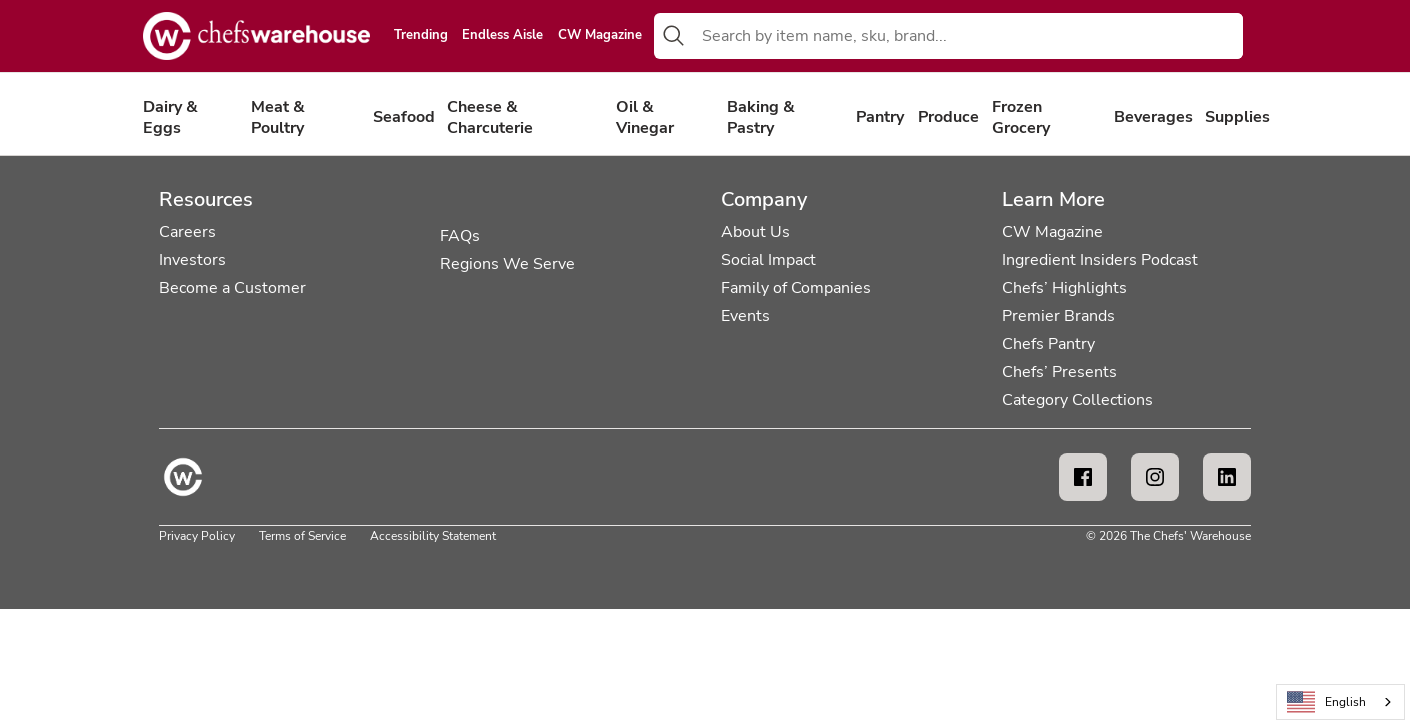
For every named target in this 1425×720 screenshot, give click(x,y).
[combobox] (968, 36)
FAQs (460, 236)
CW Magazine (600, 36)
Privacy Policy (197, 536)
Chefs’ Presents (1059, 372)
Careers (187, 232)
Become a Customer (232, 288)
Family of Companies (796, 288)
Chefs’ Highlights (1064, 288)
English (1327, 702)
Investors (192, 260)
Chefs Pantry (1048, 344)
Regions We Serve (507, 264)
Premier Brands (1058, 316)
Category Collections (1077, 400)
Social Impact (768, 260)
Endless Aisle (502, 36)
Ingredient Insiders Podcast (1100, 260)
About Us (755, 232)
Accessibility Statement (433, 536)
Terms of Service (302, 536)
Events (745, 316)
